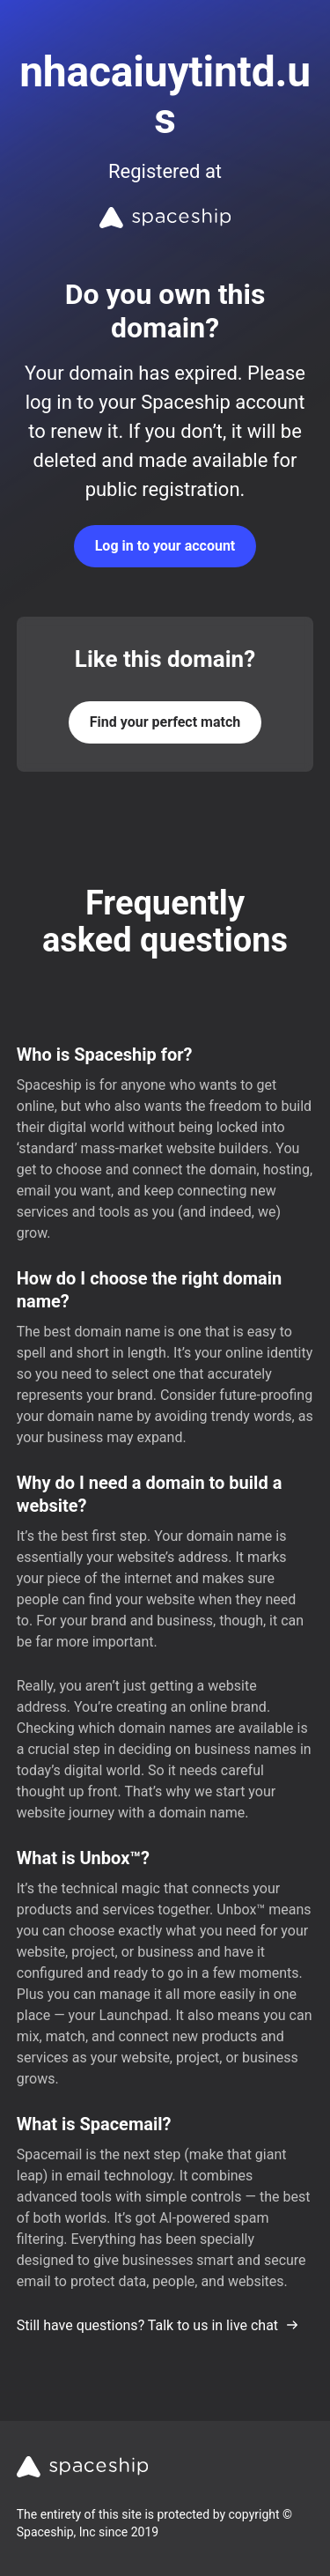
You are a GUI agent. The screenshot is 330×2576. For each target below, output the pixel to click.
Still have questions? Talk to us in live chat (158, 2325)
